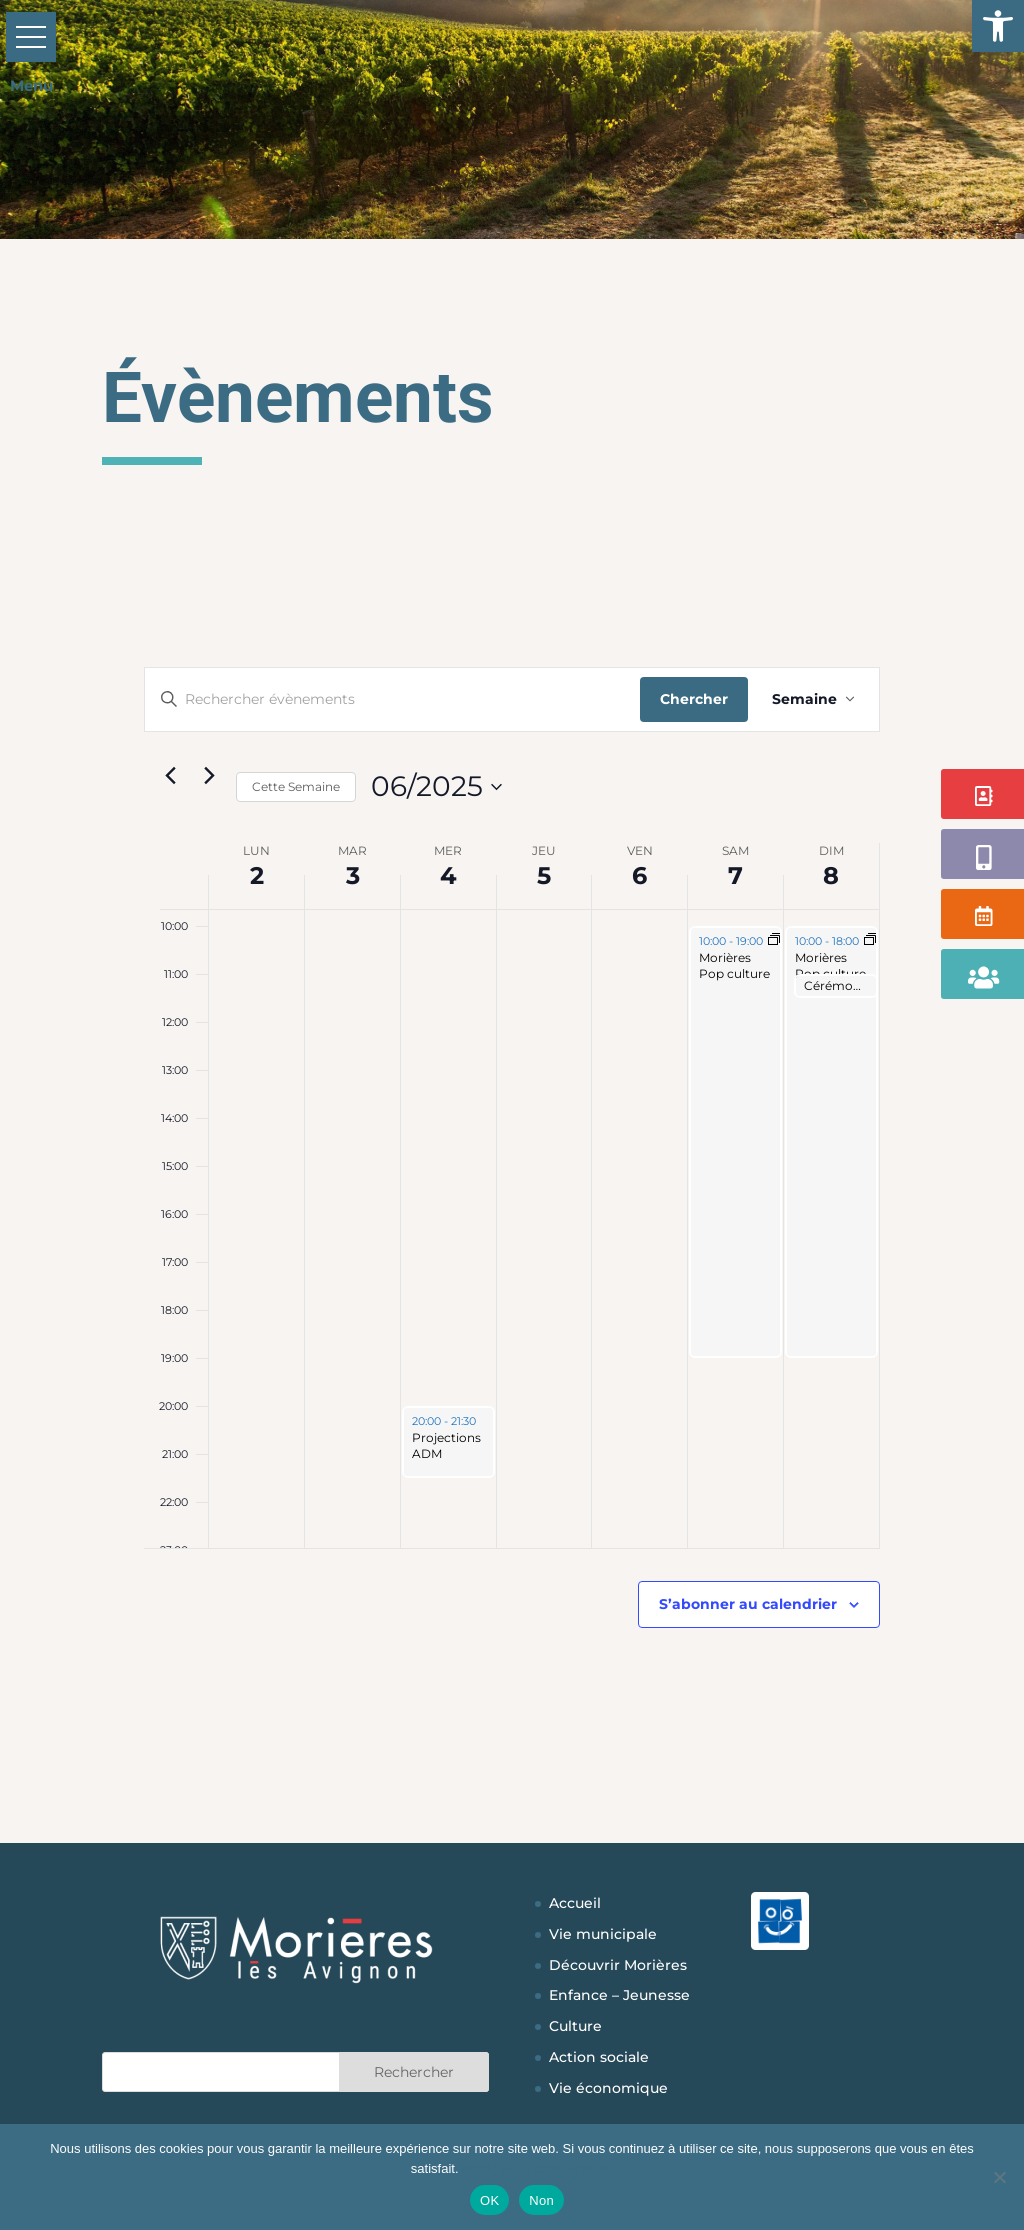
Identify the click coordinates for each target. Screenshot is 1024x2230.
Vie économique (608, 2088)
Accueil (575, 1903)
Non (541, 2200)
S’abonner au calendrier (748, 1604)
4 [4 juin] (448, 875)
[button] (998, 26)
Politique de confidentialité (537, 2168)
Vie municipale (603, 1934)
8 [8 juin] (831, 875)
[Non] (999, 2177)
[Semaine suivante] (209, 776)
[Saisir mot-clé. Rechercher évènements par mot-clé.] (392, 699)
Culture (575, 2026)
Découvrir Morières (618, 1965)
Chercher (694, 699)
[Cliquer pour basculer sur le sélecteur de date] (436, 787)
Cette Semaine (296, 786)
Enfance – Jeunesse (619, 1995)
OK (489, 2200)
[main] (511, 1195)
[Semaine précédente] (170, 776)
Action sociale (599, 2057)
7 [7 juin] (735, 875)
